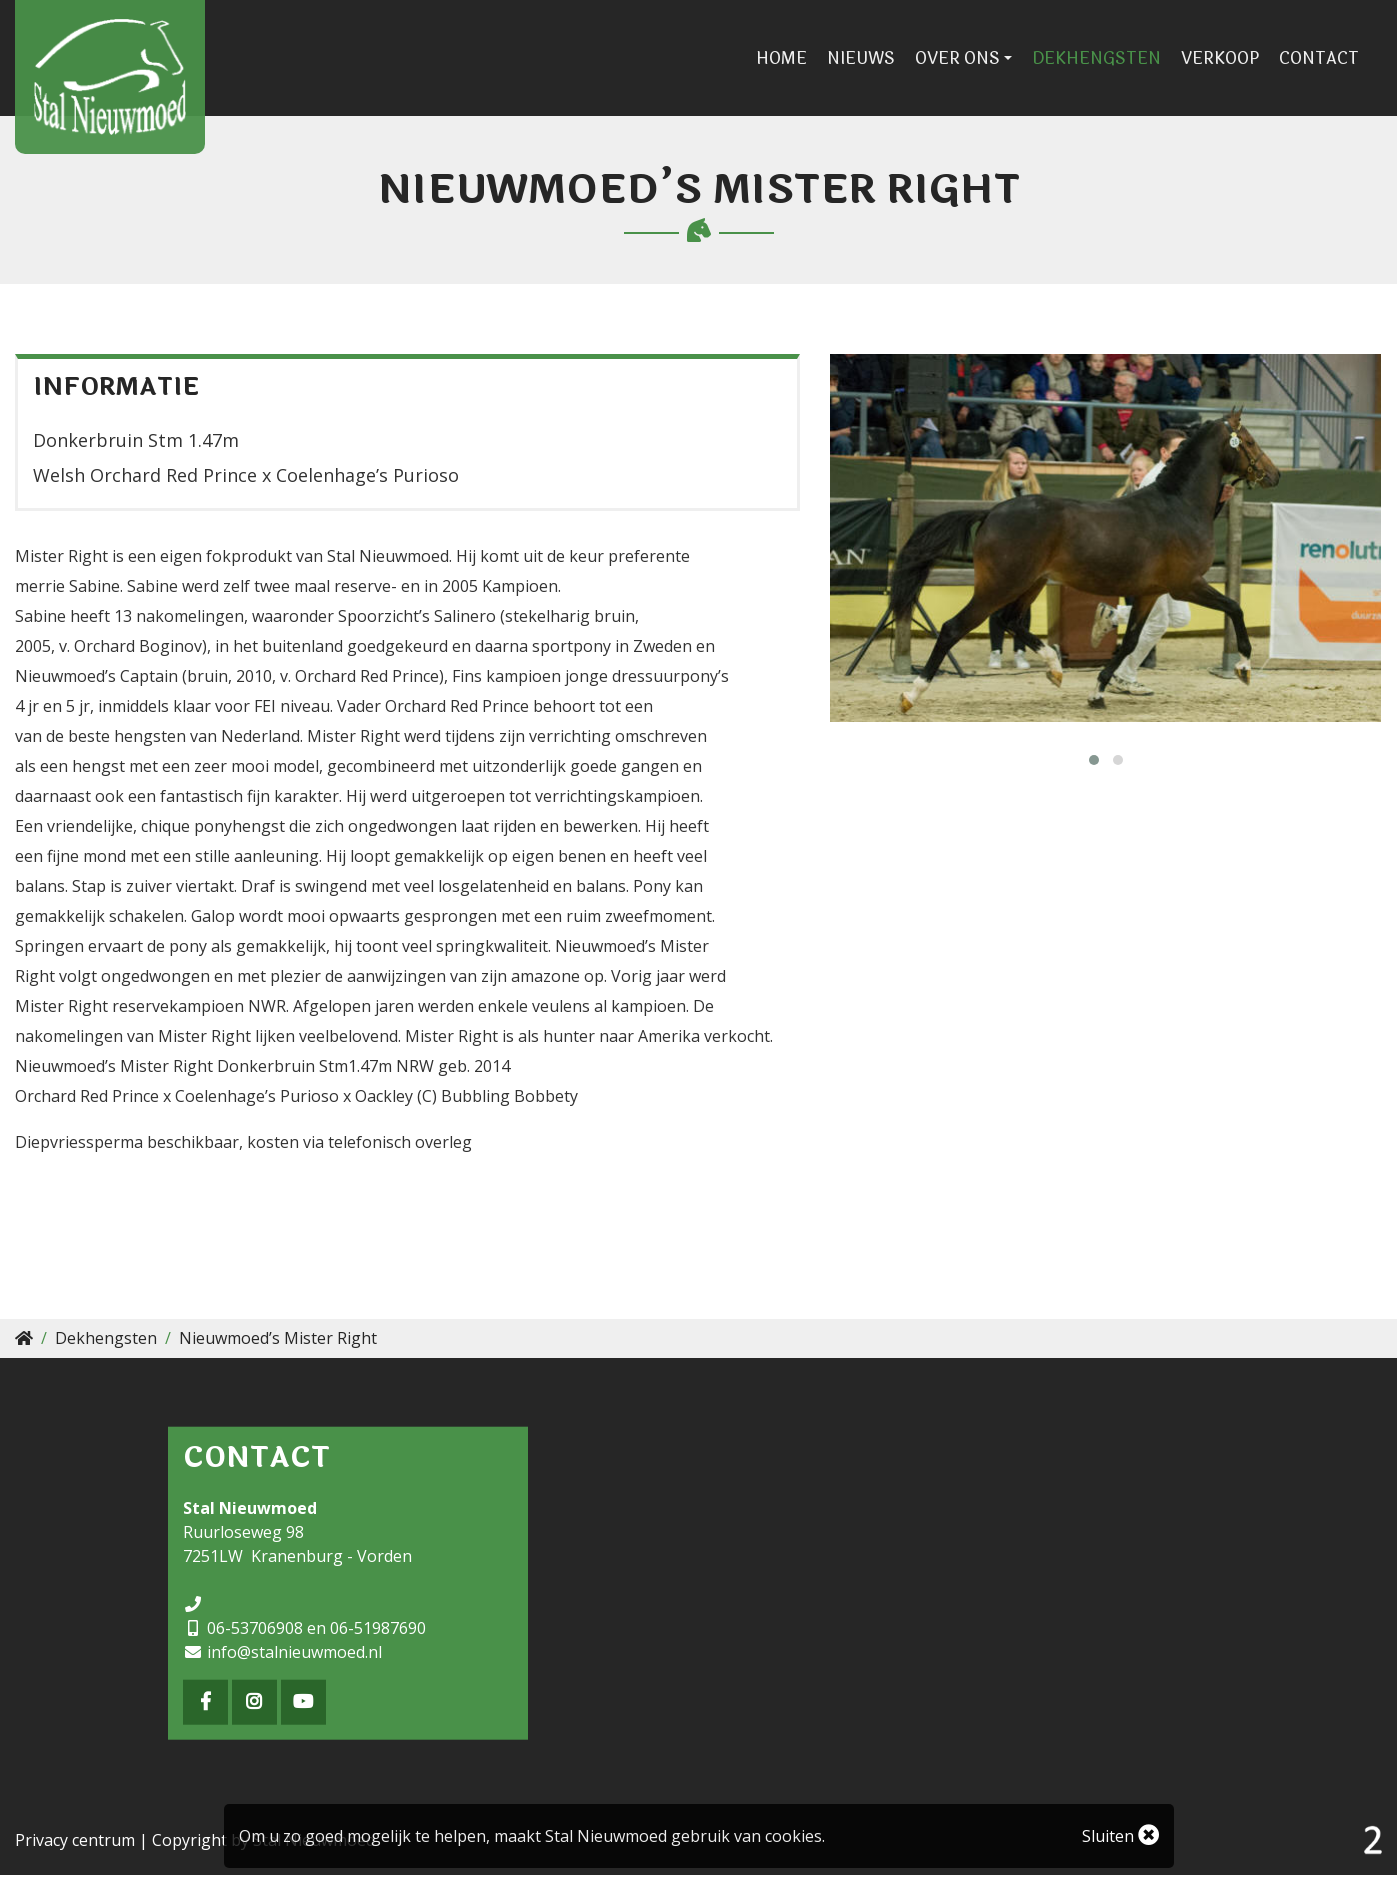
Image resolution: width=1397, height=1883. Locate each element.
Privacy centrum (75, 1848)
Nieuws (874, 62)
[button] (1094, 767)
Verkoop (1233, 62)
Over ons (970, 62)
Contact (1332, 62)
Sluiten (1120, 1836)
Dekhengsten (1109, 62)
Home (794, 62)
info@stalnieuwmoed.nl (294, 1659)
